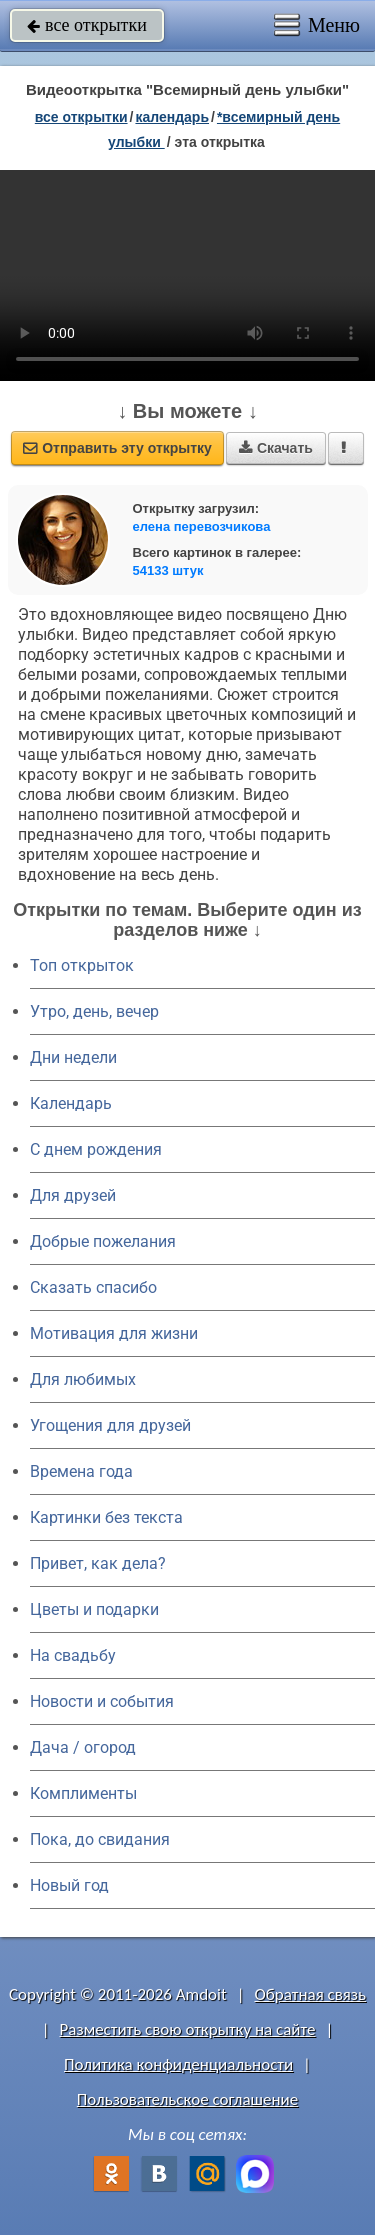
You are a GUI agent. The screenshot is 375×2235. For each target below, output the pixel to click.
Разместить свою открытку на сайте (188, 2029)
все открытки (87, 25)
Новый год (69, 1885)
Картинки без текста (106, 1517)
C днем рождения (96, 1149)
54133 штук (168, 570)
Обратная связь (310, 1994)
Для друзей (73, 1195)
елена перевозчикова (202, 526)
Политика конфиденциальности (178, 2064)
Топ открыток (82, 965)
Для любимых (83, 1379)
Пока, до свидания (100, 1839)
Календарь (172, 117)
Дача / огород (83, 1747)
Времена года (81, 1471)
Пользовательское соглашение (187, 2099)
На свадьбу (73, 1655)
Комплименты (83, 1793)
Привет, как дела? (98, 1563)
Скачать (276, 448)
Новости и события (102, 1701)
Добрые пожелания (103, 1241)
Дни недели (73, 1057)
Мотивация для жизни (114, 1333)
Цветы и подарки (94, 1609)
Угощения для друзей (110, 1425)
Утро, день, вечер (94, 1011)
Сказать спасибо (93, 1287)
